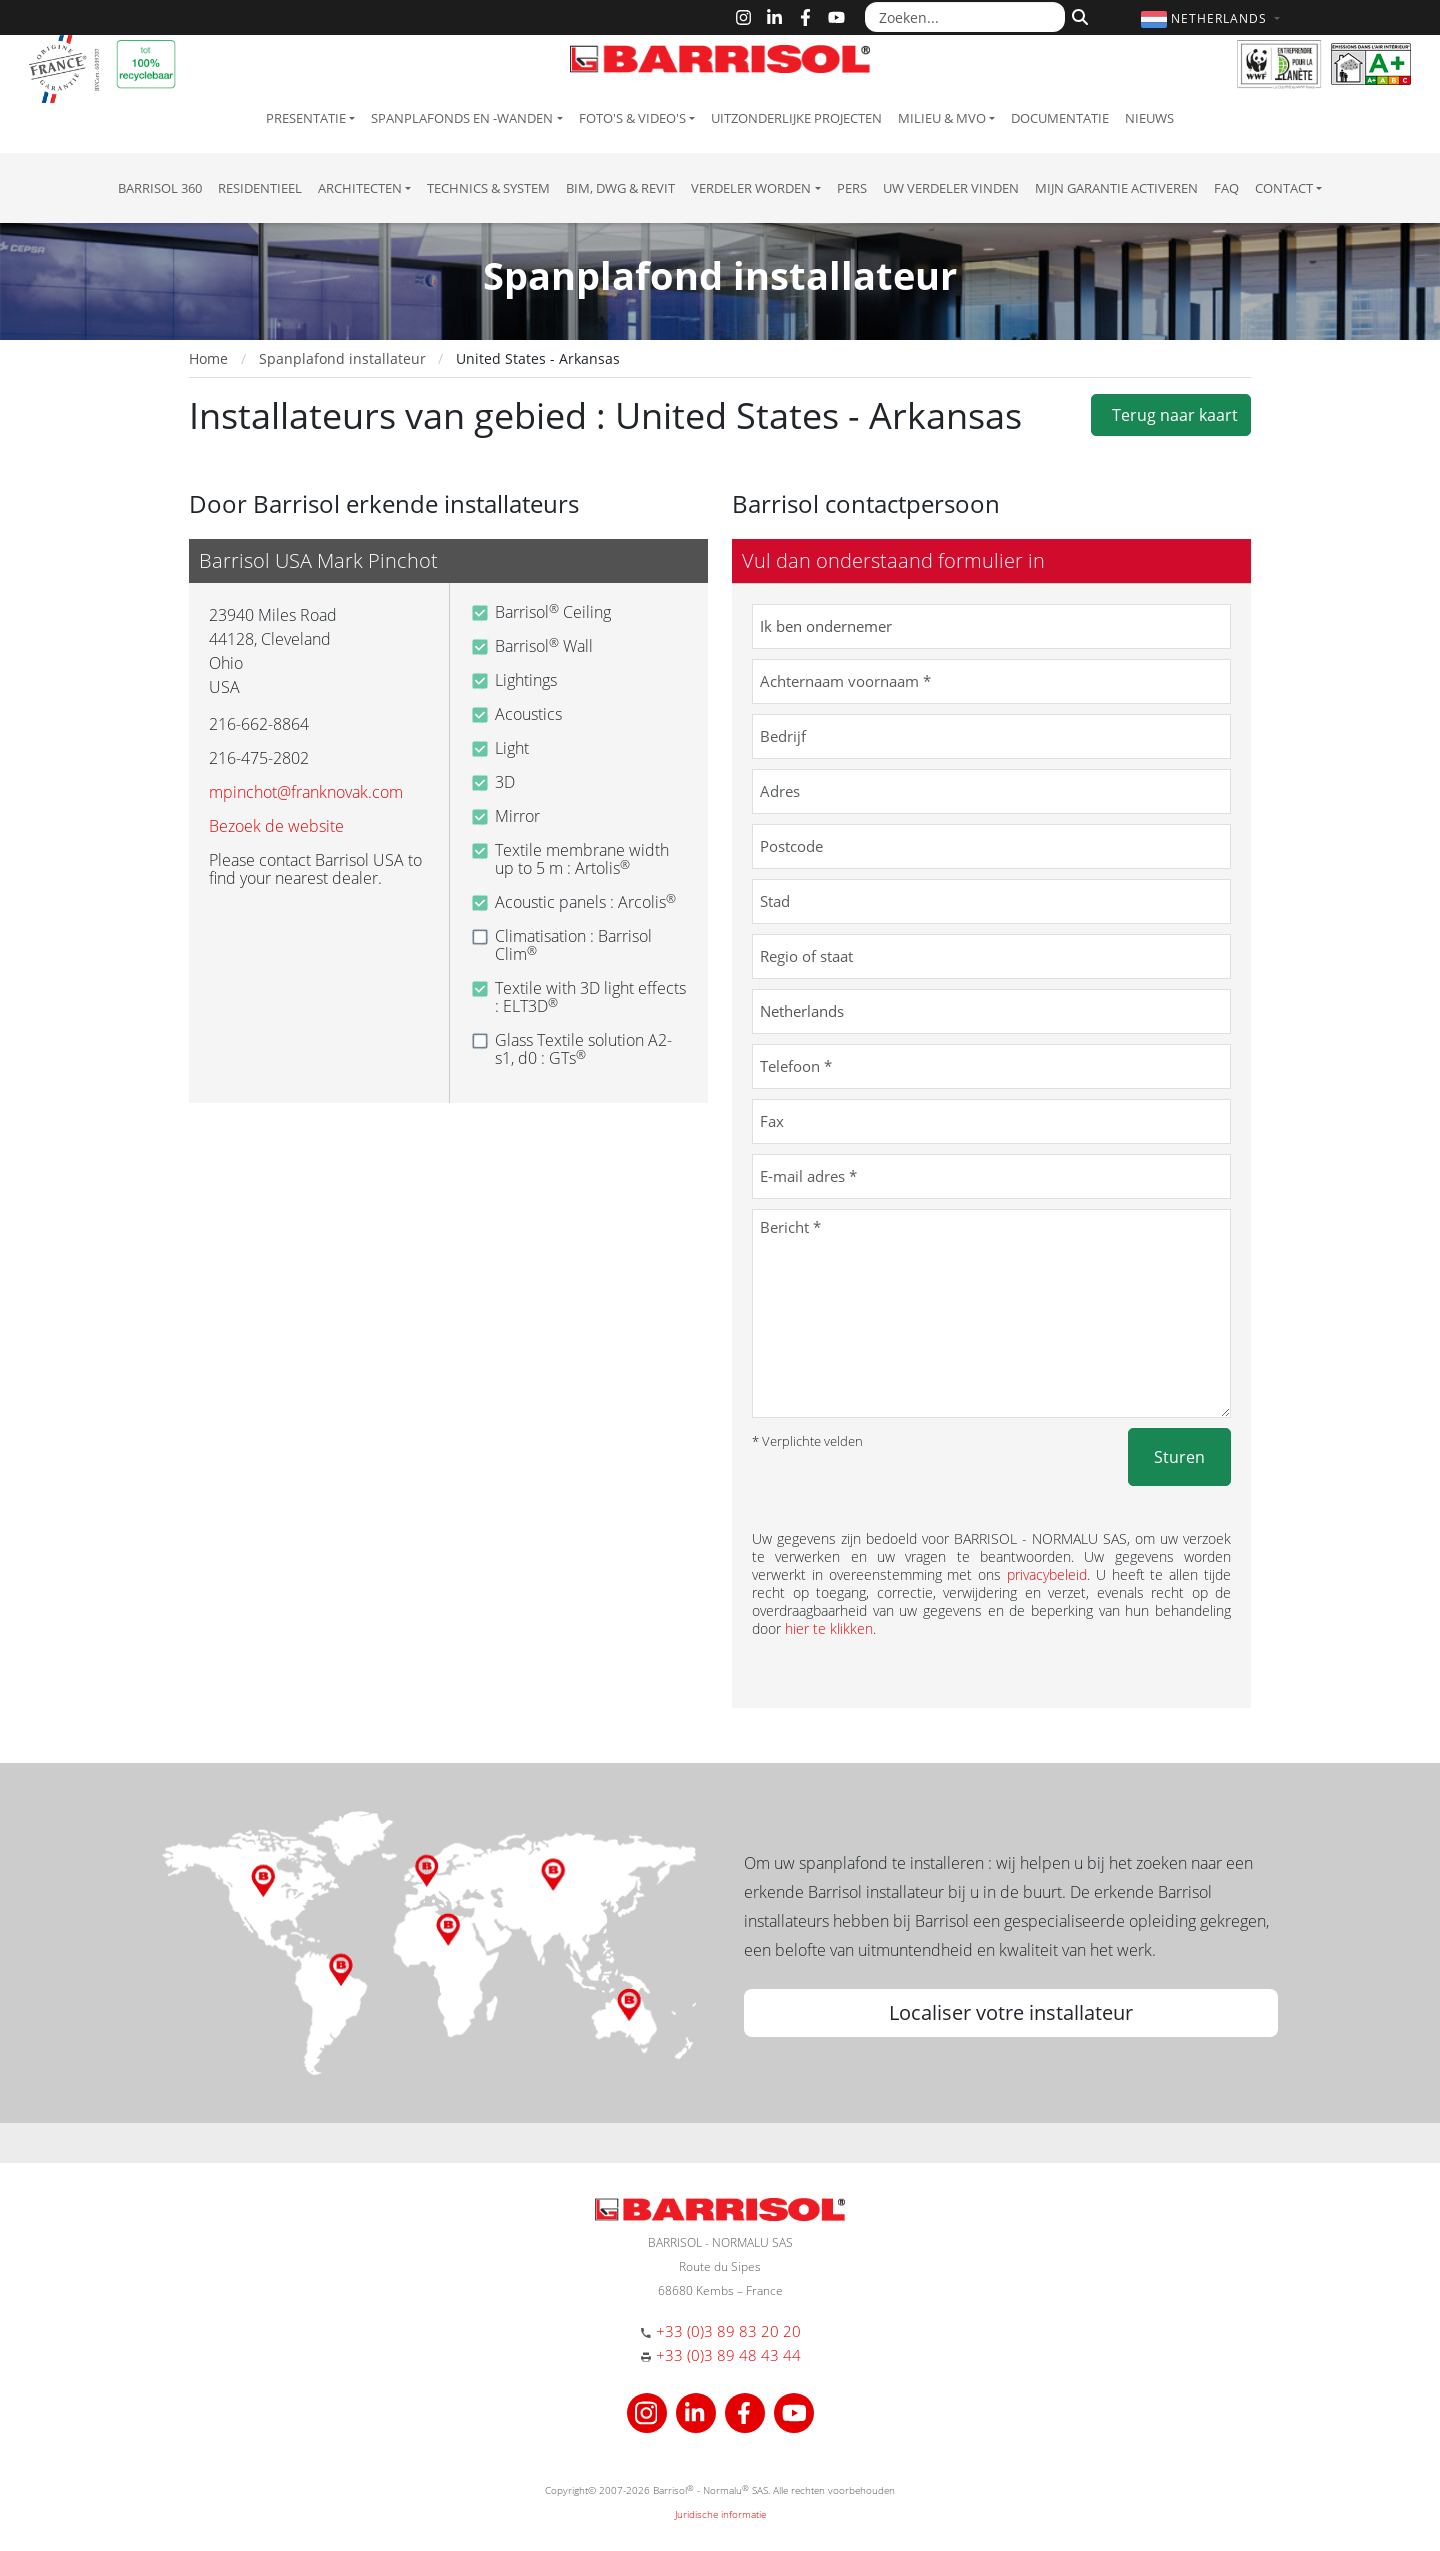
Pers (852, 188)
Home (208, 358)
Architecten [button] (360, 188)
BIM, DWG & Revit (620, 188)
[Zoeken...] (965, 17)
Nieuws (1149, 118)
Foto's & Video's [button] (632, 118)
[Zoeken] (1077, 15)
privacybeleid (1047, 1574)
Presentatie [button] (306, 118)
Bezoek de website (276, 826)
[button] (1213, 18)
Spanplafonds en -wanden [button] (462, 118)
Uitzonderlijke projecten (796, 118)
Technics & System (488, 188)
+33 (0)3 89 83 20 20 (728, 2331)
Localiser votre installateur (1011, 2012)
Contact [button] (1284, 188)
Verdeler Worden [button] (751, 188)
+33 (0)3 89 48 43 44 (728, 2355)
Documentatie (1060, 118)
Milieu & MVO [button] (942, 118)
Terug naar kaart (1171, 415)
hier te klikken (829, 1628)
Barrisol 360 (160, 188)
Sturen (1179, 1457)
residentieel (260, 188)
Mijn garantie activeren (1116, 188)
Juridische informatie (720, 2514)
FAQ (1226, 188)
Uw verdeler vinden (951, 188)
